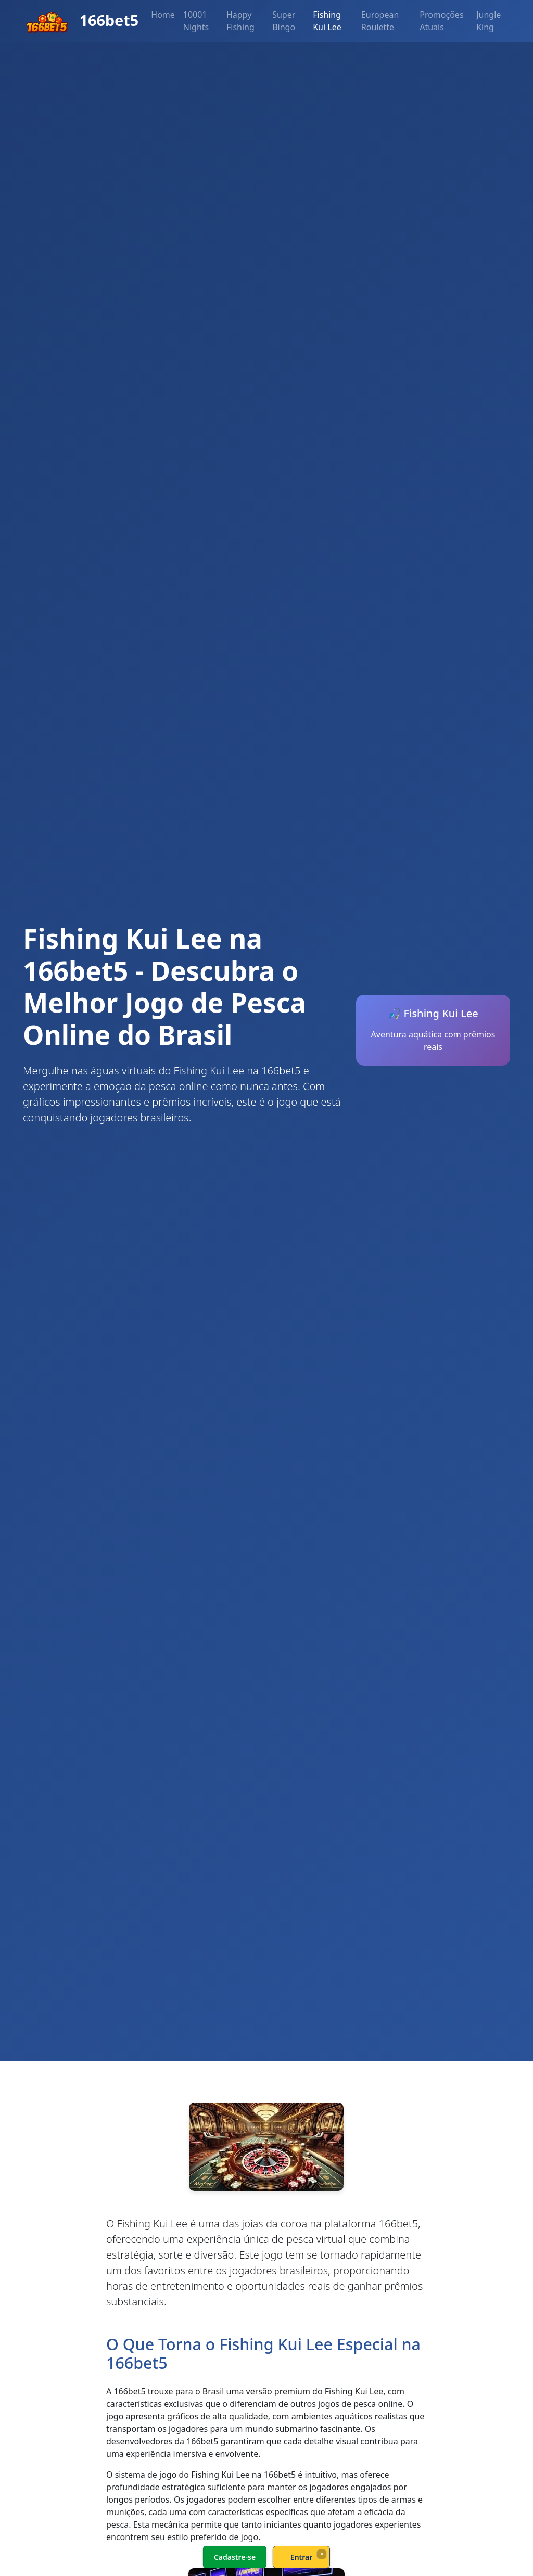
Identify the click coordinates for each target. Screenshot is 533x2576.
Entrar (301, 2557)
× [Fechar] (321, 2553)
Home (163, 14)
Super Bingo (283, 21)
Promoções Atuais (441, 21)
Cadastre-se (235, 2557)
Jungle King (488, 21)
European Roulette (380, 21)
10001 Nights (196, 21)
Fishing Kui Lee (327, 21)
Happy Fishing (240, 21)
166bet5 (80, 21)
